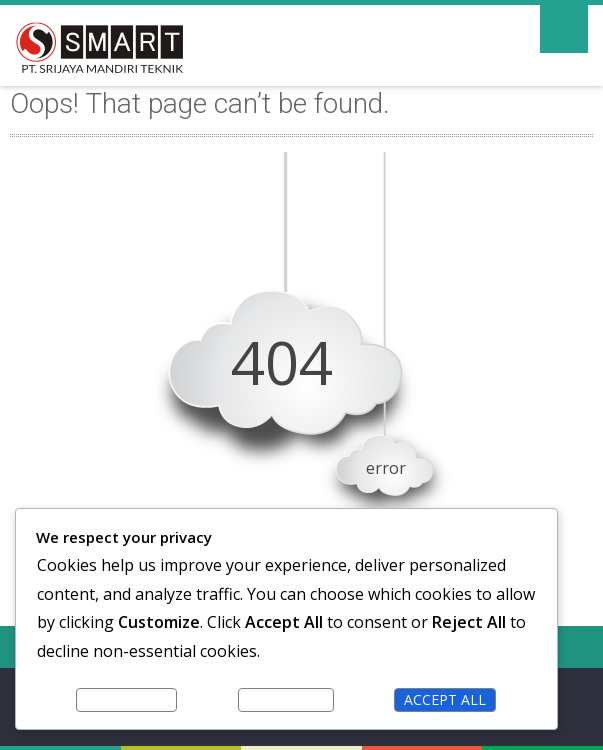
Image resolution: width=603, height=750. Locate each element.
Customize (126, 699)
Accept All (445, 699)
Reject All (286, 699)
